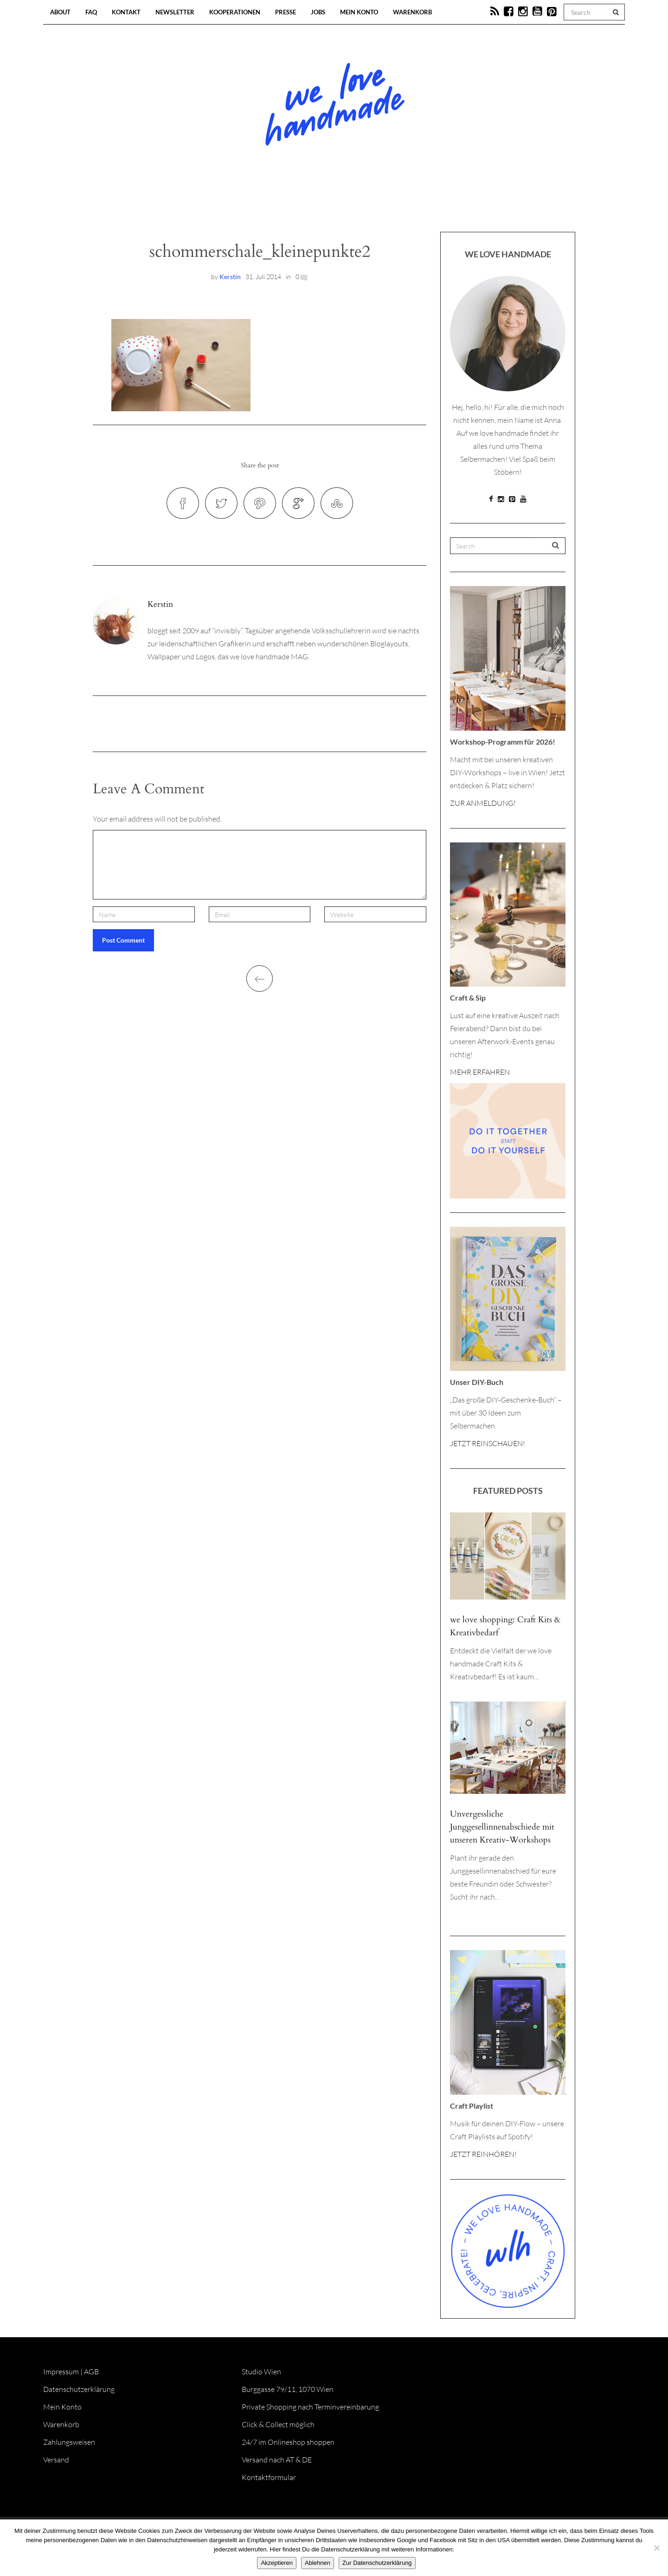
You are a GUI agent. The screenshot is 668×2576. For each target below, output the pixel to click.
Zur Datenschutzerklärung (377, 2562)
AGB (91, 2371)
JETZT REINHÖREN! (483, 2154)
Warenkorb (412, 12)
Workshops (317, 204)
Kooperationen (234, 12)
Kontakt (126, 12)
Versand (56, 2459)
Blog (238, 204)
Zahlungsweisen (69, 2442)
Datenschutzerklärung (79, 2389)
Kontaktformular (269, 2477)
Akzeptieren (277, 2562)
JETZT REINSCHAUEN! (487, 1443)
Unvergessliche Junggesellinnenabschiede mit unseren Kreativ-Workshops (502, 1827)
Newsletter (174, 12)
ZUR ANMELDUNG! (483, 803)
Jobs (318, 12)
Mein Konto (359, 12)
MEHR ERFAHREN (480, 1072)
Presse (285, 12)
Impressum (61, 2371)
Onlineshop (413, 204)
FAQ (91, 12)
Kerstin (230, 277)
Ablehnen (317, 2562)
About (60, 12)
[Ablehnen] (656, 2547)
